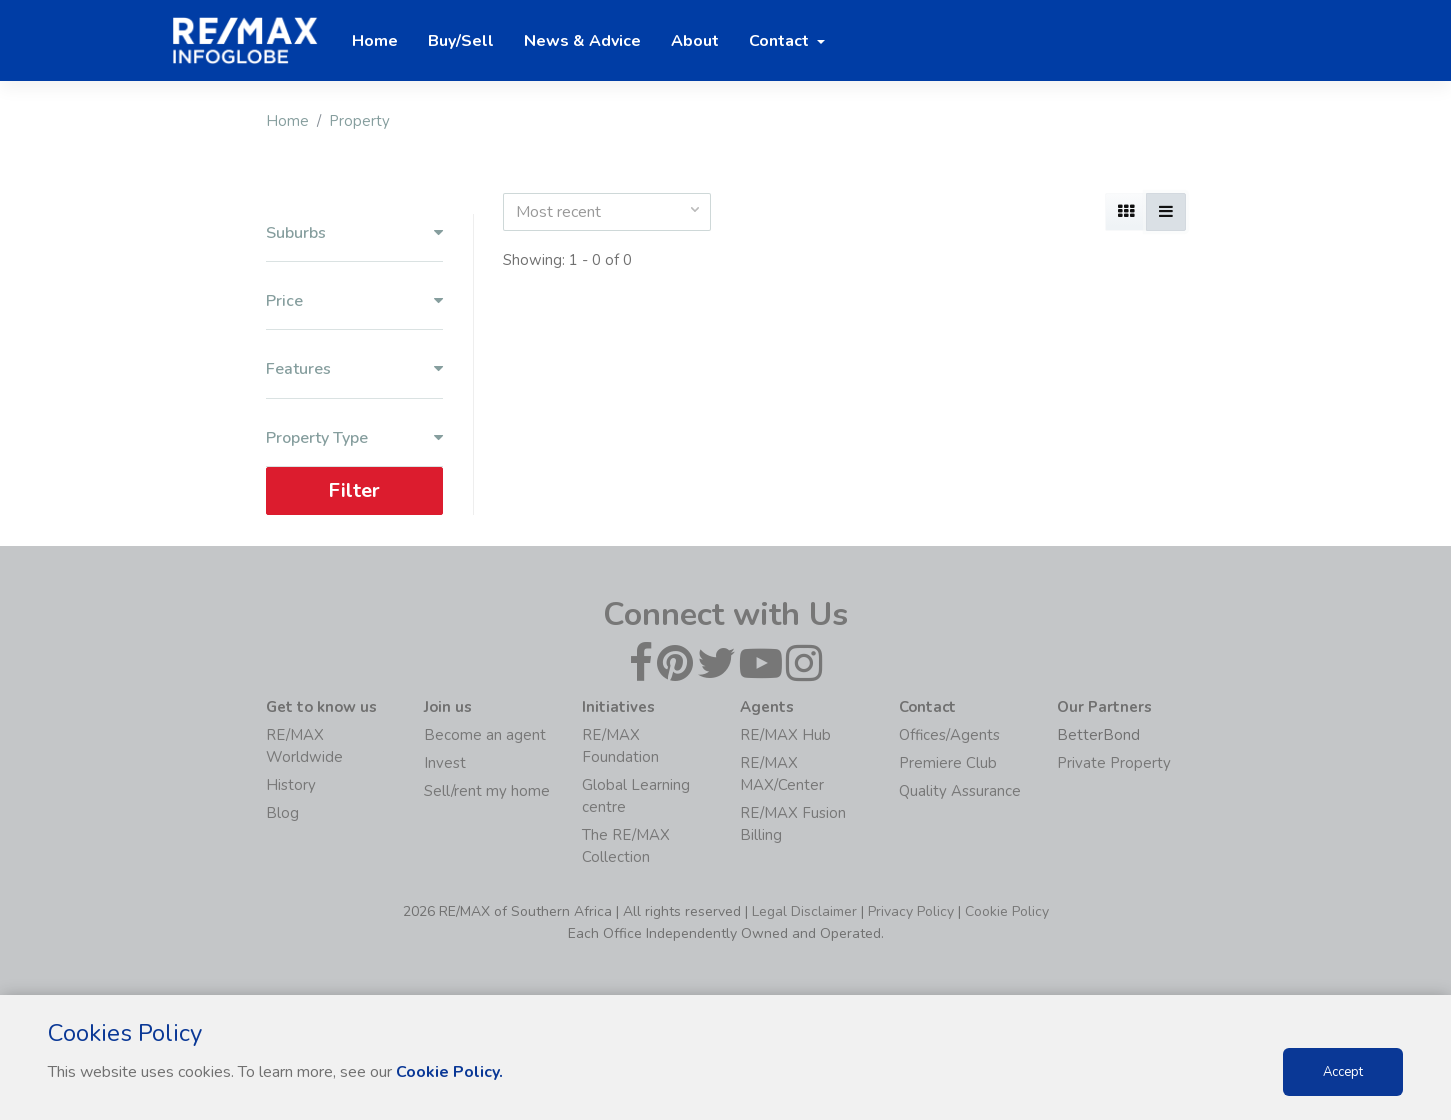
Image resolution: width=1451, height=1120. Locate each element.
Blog (282, 813)
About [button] (695, 41)
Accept (1343, 1072)
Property (359, 121)
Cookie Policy (1007, 911)
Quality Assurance (960, 791)
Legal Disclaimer (804, 911)
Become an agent (485, 735)
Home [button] (375, 41)
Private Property (1114, 763)
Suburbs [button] (354, 233)
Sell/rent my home (487, 791)
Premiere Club (948, 763)
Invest (445, 763)
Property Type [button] (354, 438)
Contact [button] (781, 41)
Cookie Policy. (449, 1072)
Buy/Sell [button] (461, 41)
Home (287, 121)
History (291, 785)
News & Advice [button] (582, 41)
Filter (354, 490)
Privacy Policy (911, 911)
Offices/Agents (949, 735)
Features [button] (354, 369)
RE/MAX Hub (785, 735)
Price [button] (354, 301)
